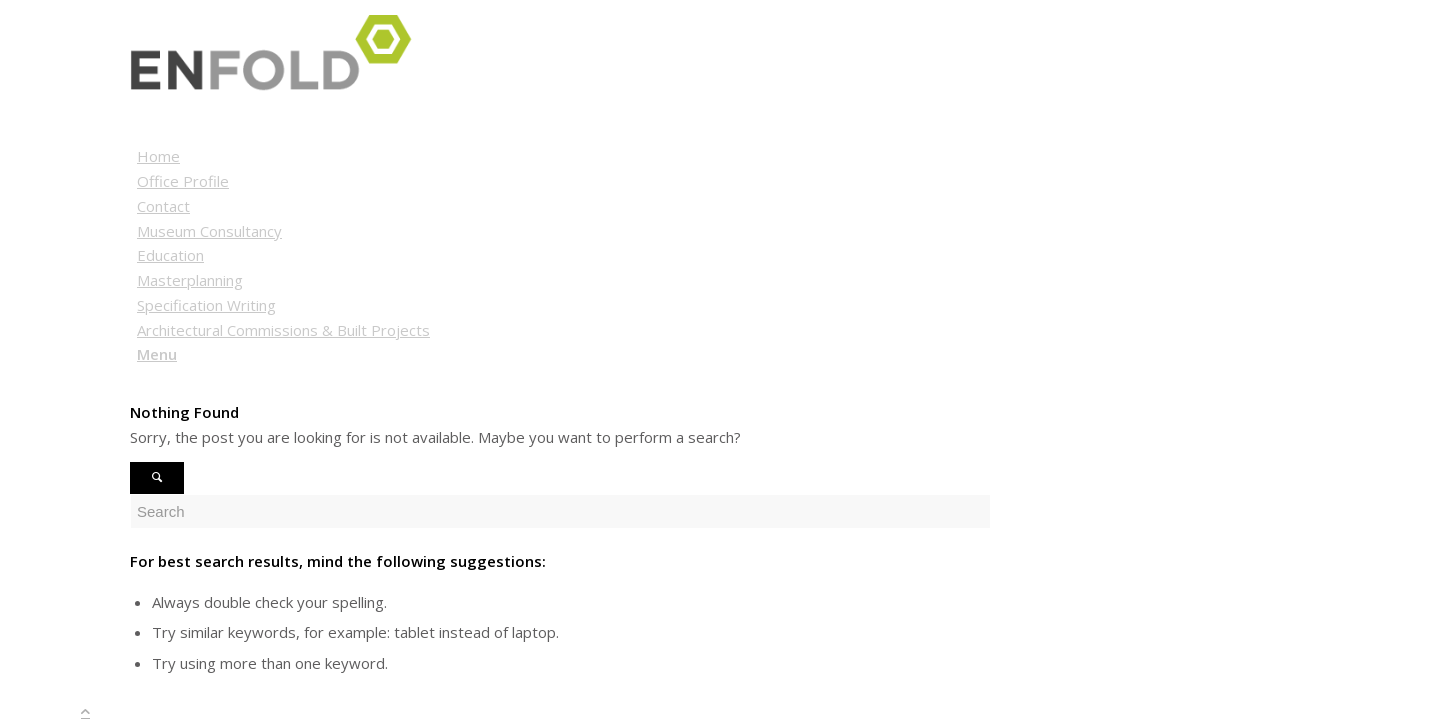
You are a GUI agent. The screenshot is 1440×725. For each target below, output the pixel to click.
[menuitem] (723, 156)
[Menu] (157, 354)
